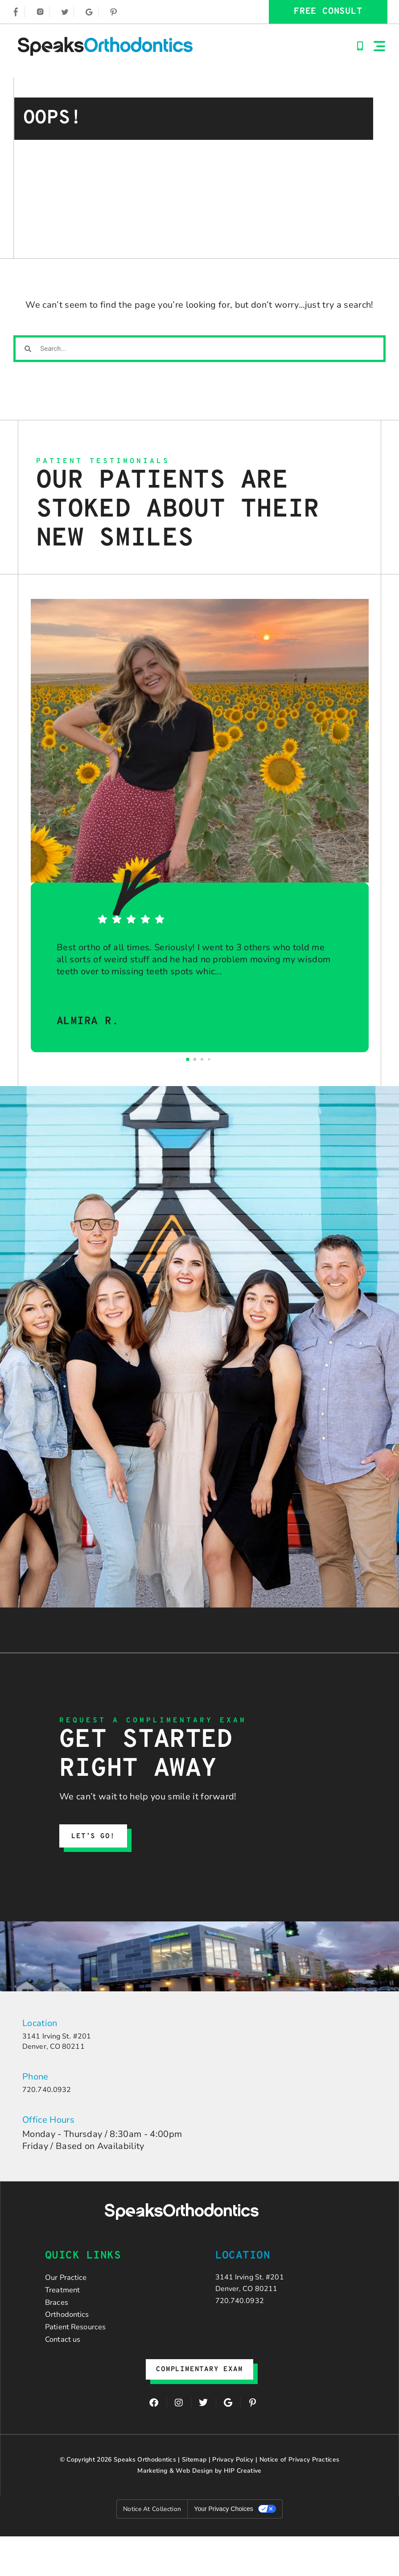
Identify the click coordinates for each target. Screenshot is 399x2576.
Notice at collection (152, 2548)
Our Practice (70, 2289)
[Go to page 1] (195, 1059)
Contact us (66, 2371)
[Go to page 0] (187, 1059)
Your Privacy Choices (223, 2548)
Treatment (66, 2305)
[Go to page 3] (209, 1059)
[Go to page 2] (202, 1059)
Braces (59, 2322)
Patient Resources (82, 2354)
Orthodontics (72, 2338)
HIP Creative (243, 2510)
